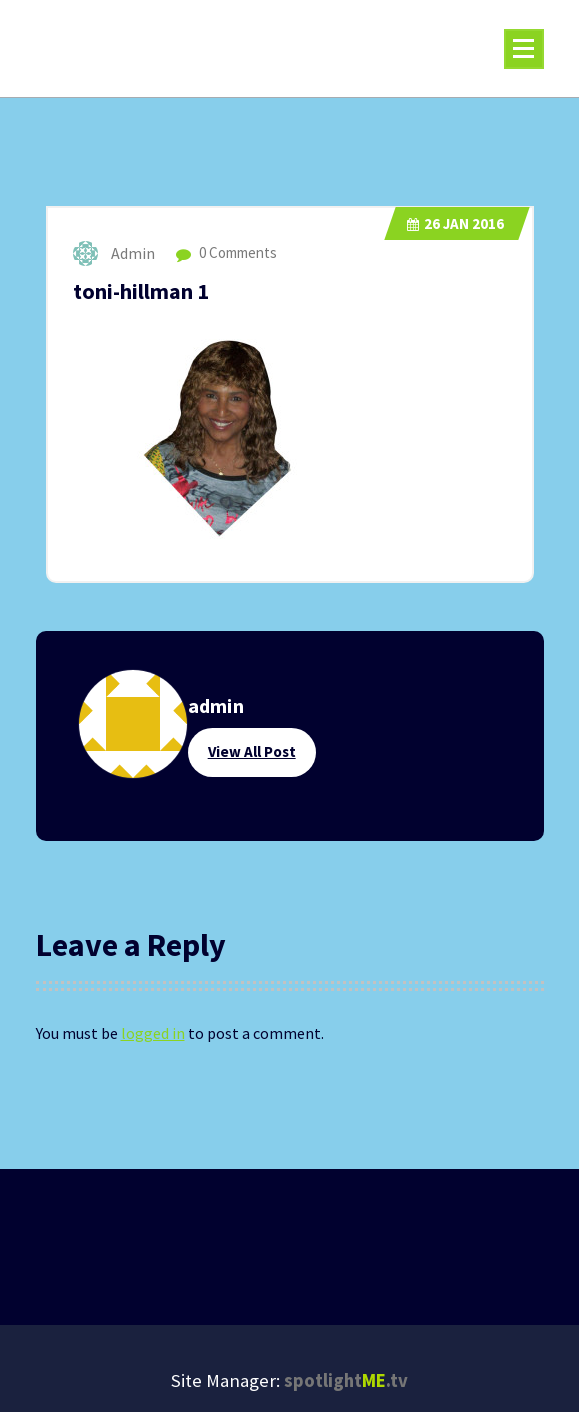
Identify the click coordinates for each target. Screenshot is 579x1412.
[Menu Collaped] (524, 49)
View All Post (252, 751)
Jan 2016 (455, 223)
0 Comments (226, 252)
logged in (153, 1033)
